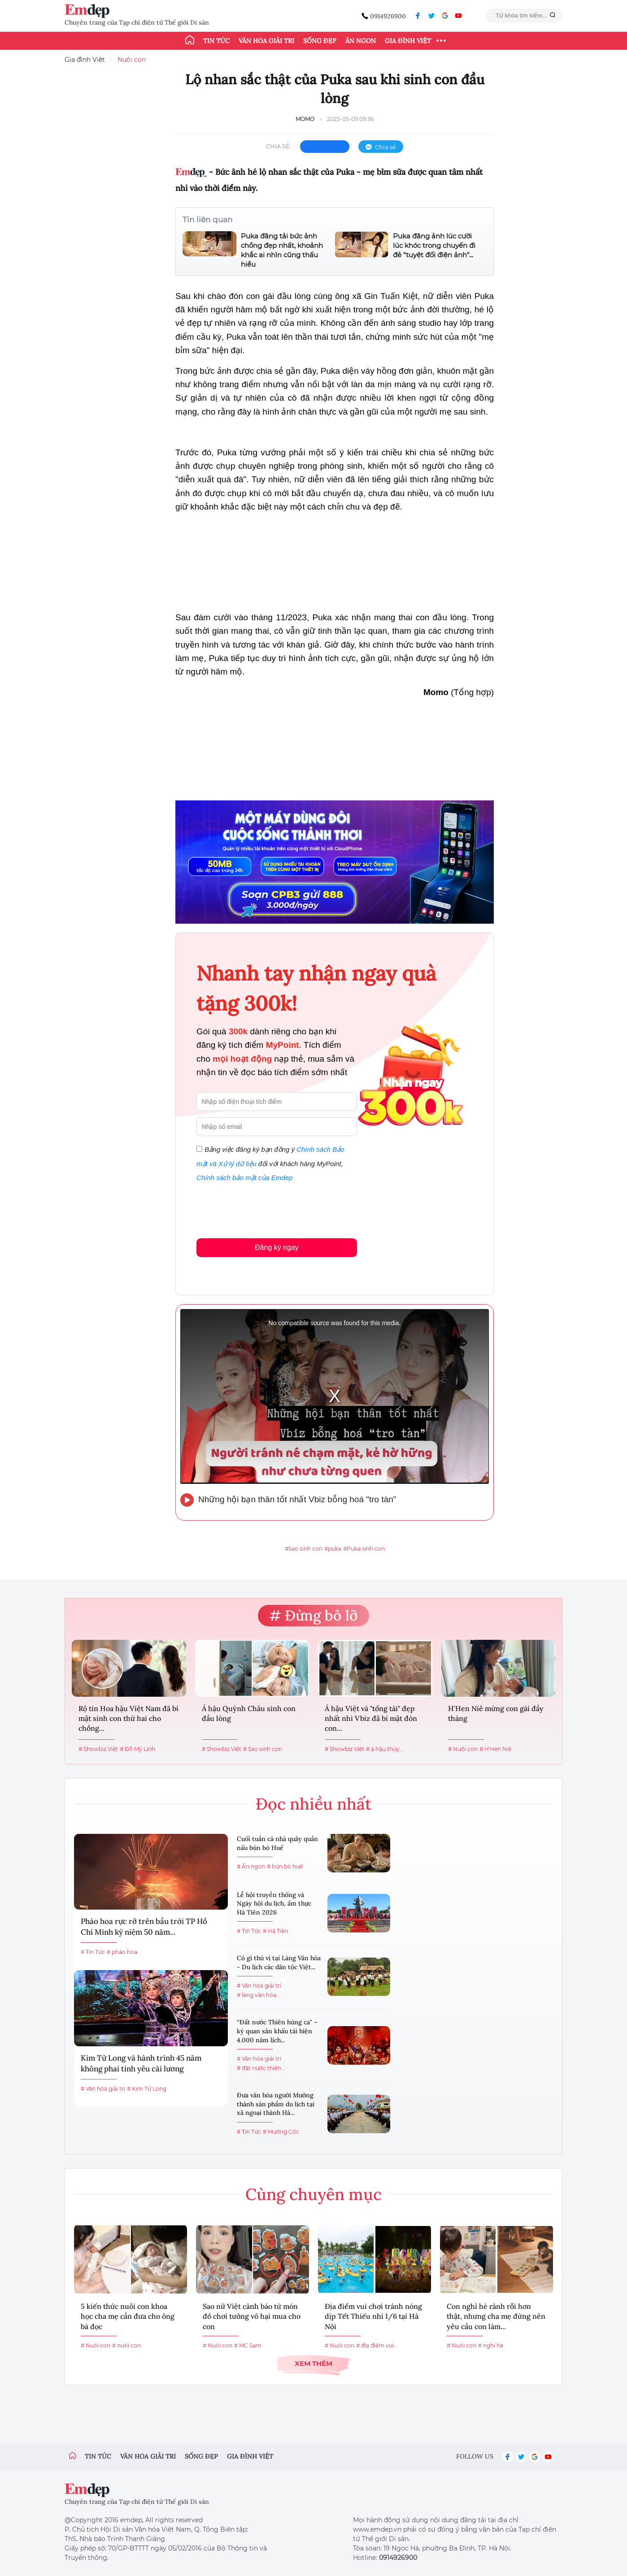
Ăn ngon (360, 41)
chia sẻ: (278, 146)
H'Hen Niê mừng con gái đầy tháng (496, 1713)
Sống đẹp (319, 41)
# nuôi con (126, 2345)
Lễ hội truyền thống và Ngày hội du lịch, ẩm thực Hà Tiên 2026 (274, 1903)
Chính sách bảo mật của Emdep (244, 1177)
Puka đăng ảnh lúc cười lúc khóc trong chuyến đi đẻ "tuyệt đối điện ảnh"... (434, 245)
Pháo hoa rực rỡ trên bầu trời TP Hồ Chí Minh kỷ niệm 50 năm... (144, 1926)
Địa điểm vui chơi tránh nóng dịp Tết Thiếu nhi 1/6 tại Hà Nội (373, 2316)
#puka (332, 1548)
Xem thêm (313, 2363)
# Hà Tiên (275, 1931)
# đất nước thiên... (261, 2068)
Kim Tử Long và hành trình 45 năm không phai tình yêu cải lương (141, 2063)
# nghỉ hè (490, 2345)
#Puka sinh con (364, 1548)
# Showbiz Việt (98, 1749)
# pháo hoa (122, 1952)
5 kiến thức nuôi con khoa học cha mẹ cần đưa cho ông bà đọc (127, 2316)
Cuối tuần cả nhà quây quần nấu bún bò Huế (277, 1843)
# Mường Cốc (281, 2131)
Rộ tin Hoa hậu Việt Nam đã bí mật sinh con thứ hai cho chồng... (128, 1718)
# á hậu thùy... (385, 1749)
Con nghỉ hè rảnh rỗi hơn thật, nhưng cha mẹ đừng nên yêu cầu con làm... (496, 2316)
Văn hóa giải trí (266, 41)
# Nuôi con (463, 1749)
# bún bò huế (285, 1866)
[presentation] (264, 1208)
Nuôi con (132, 60)
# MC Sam (247, 2345)
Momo (305, 119)
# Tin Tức (93, 1952)
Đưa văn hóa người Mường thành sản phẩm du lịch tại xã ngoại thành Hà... (275, 2104)
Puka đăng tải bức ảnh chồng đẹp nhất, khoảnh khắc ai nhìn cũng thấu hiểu (282, 250)
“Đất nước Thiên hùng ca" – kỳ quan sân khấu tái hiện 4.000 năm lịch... (277, 2031)
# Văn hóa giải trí (103, 2088)
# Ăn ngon (251, 1866)
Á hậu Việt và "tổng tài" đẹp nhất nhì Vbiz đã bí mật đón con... (371, 1718)
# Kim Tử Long (146, 2088)
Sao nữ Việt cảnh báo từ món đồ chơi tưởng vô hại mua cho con (251, 2316)
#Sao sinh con (303, 1548)
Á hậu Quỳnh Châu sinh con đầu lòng (249, 1713)
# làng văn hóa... (258, 1995)
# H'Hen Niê (495, 1749)
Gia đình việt (250, 2456)
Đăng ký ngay (277, 1247)
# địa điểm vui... (377, 2345)
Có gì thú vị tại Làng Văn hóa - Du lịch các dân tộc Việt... (279, 1962)
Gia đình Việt (408, 41)
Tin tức (216, 41)
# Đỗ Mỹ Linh (137, 1749)
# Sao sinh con (262, 1749)
